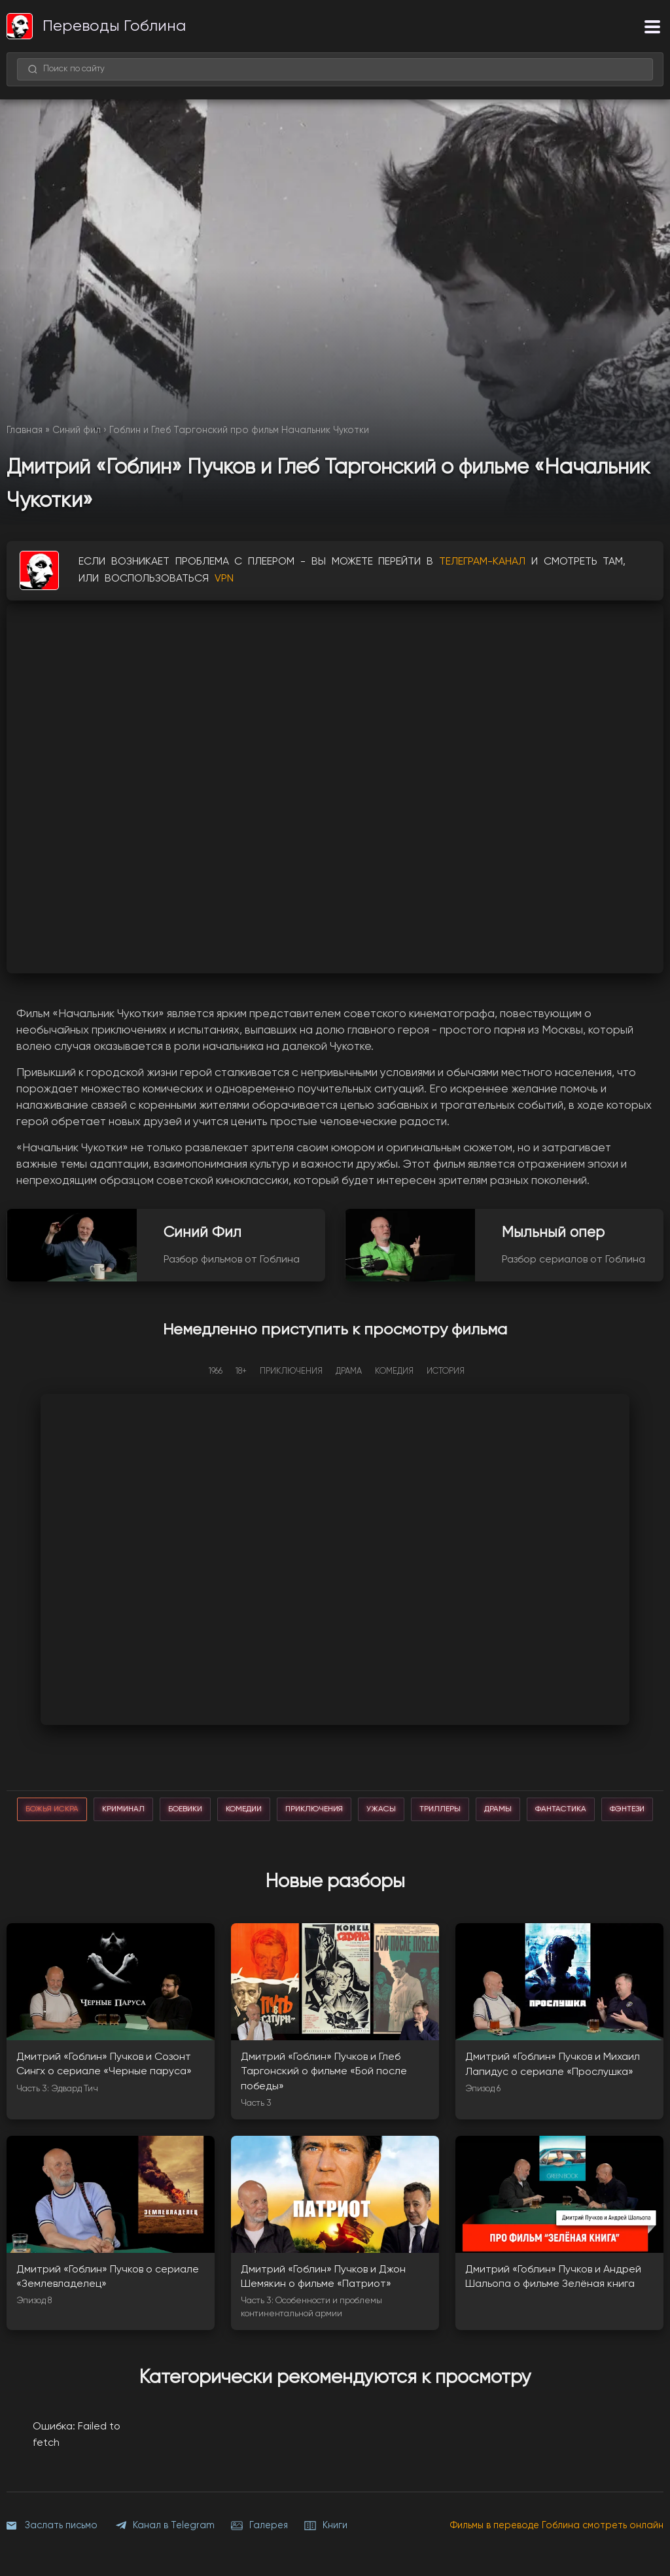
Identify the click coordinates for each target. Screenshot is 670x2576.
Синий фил (76, 430)
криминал (123, 1809)
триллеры (440, 1809)
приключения (314, 1809)
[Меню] (652, 26)
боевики (185, 1809)
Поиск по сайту (66, 69)
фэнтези (627, 1809)
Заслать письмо (52, 2525)
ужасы (381, 1809)
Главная (25, 430)
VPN (224, 579)
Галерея (259, 2526)
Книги (325, 2526)
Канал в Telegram (164, 2526)
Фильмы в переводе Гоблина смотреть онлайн (556, 2525)
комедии (244, 1809)
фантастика (560, 1809)
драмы (498, 1809)
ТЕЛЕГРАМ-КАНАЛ (482, 562)
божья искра (52, 1809)
